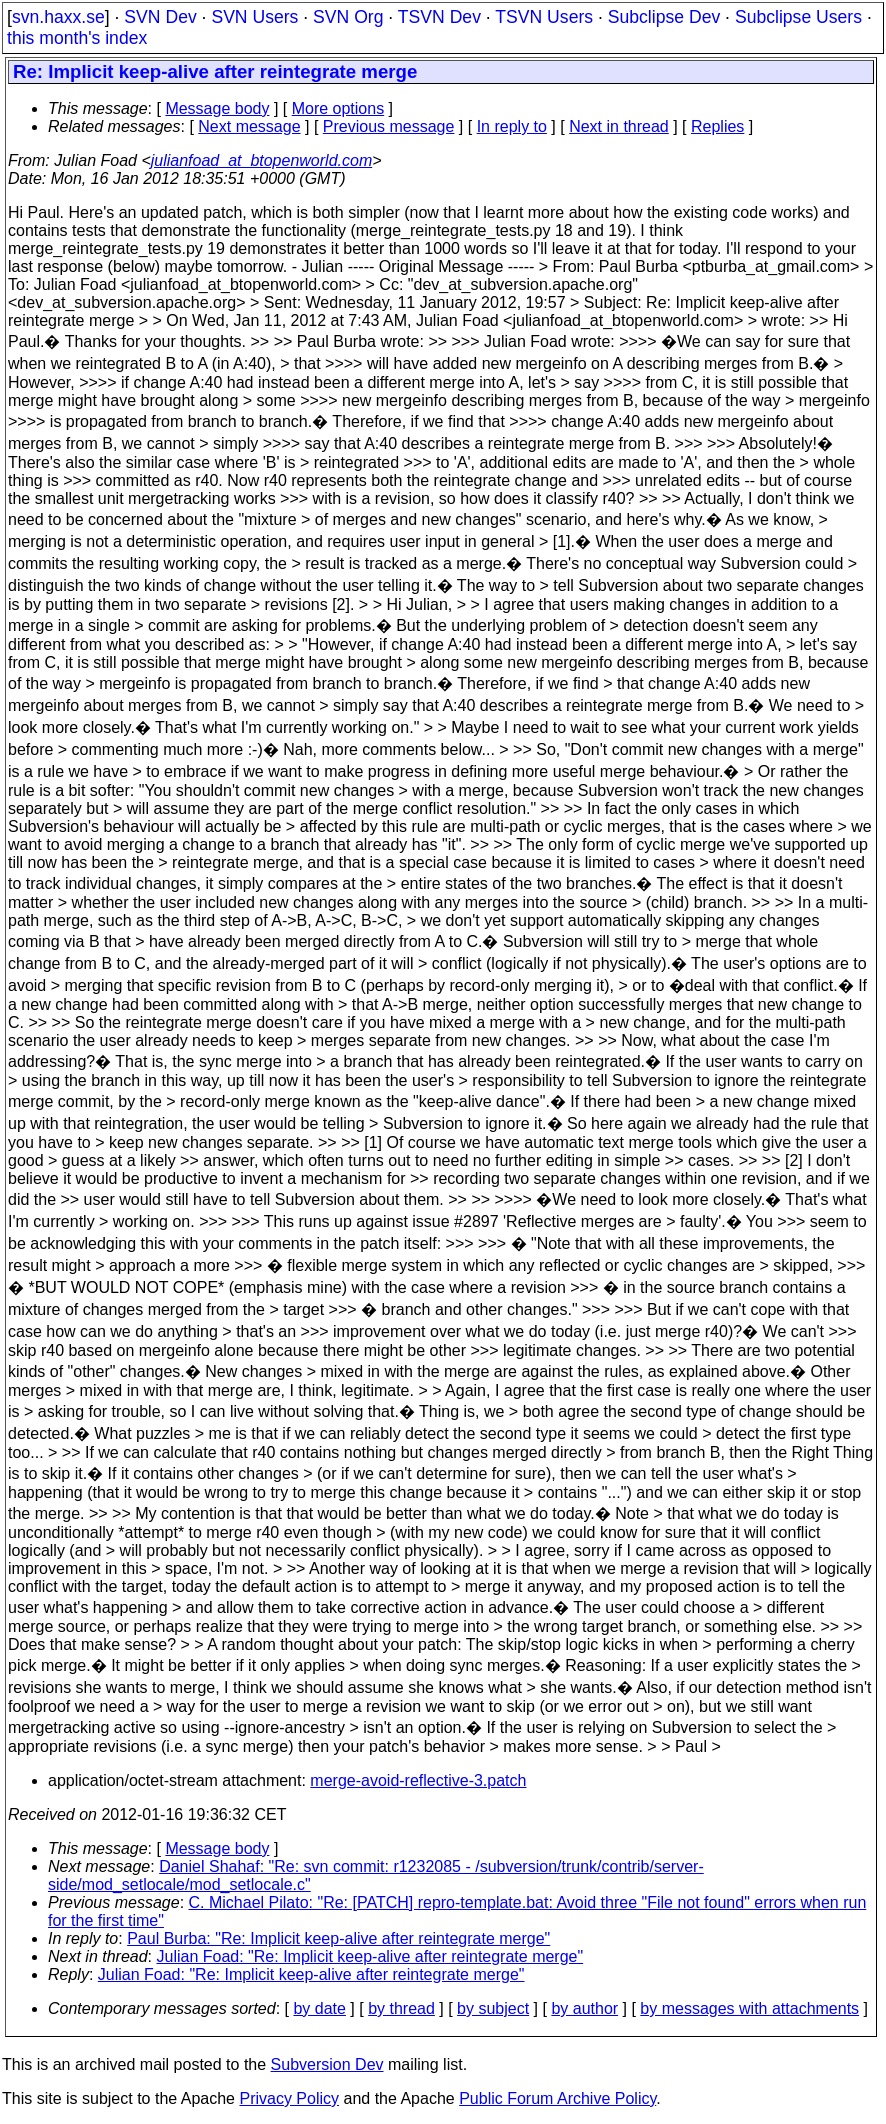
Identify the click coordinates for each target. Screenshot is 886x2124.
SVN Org (348, 17)
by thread (401, 2008)
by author (584, 2008)
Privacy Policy (289, 2098)
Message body (217, 108)
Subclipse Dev (664, 17)
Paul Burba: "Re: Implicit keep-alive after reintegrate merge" (338, 1938)
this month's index (77, 38)
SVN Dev (160, 17)
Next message (249, 126)
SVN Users (254, 17)
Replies (717, 126)
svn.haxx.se (58, 17)
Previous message (389, 126)
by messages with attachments (749, 2008)
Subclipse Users (798, 17)
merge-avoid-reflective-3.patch (418, 1780)
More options (338, 108)
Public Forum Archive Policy (557, 2098)
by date (319, 2008)
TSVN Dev (439, 17)
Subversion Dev (327, 2064)
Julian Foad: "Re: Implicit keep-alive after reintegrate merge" (370, 1956)
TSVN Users (544, 17)
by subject (493, 2008)
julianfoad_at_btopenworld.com (261, 160)
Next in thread (619, 126)
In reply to (512, 126)
